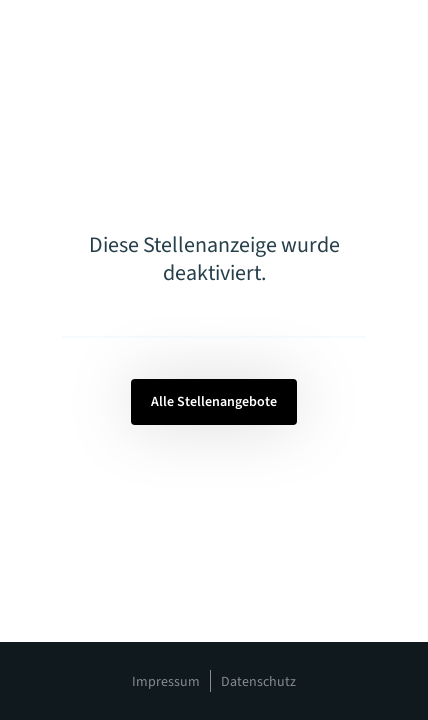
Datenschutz (258, 682)
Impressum (166, 682)
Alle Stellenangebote (214, 402)
